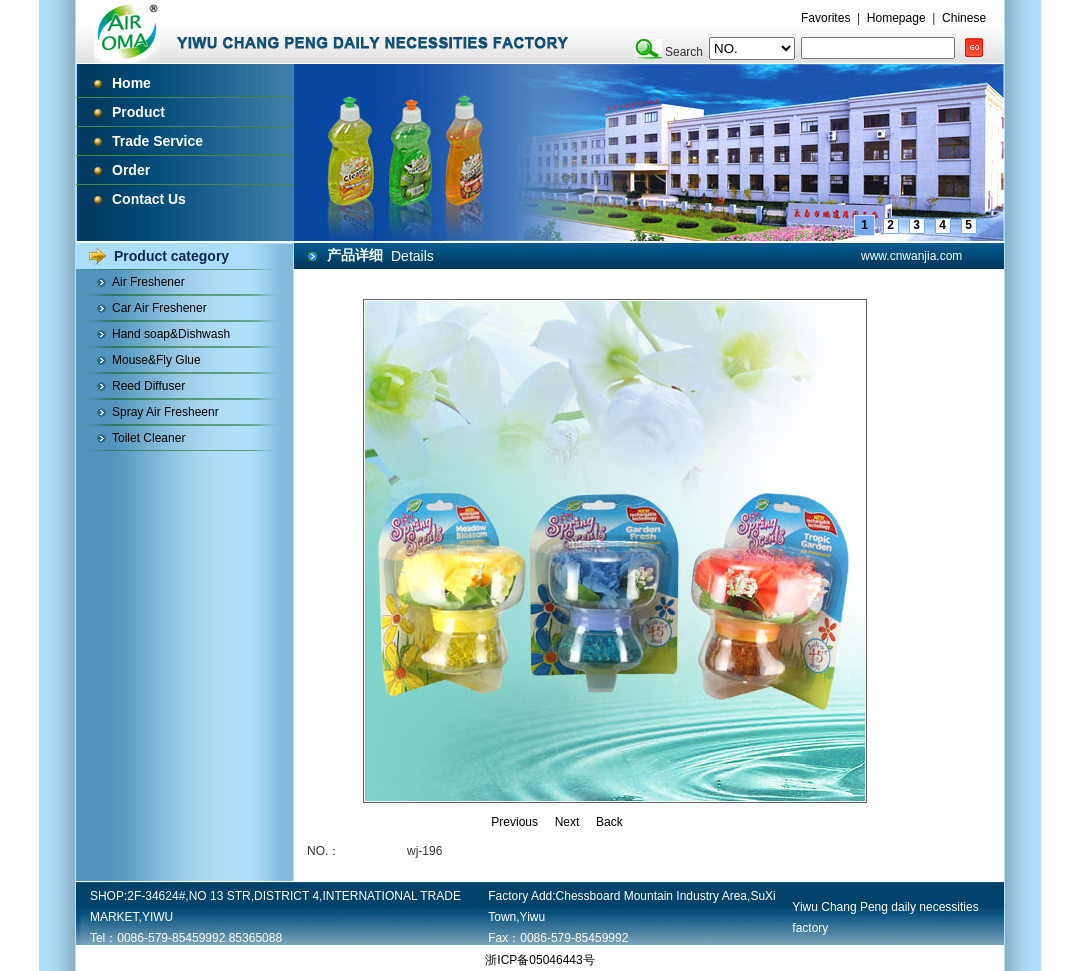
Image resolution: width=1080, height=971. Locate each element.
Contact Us (149, 199)
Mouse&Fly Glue (156, 360)
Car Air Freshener (159, 308)
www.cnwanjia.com (911, 256)
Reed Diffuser (148, 386)
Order (131, 170)
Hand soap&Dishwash (171, 334)
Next (567, 822)
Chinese (964, 18)
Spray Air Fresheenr (165, 412)
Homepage (896, 18)
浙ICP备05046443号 (539, 960)
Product (138, 112)
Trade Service (157, 141)
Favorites (825, 18)
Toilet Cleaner (148, 438)
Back (609, 822)
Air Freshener (148, 282)
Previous (514, 822)
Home (131, 83)
